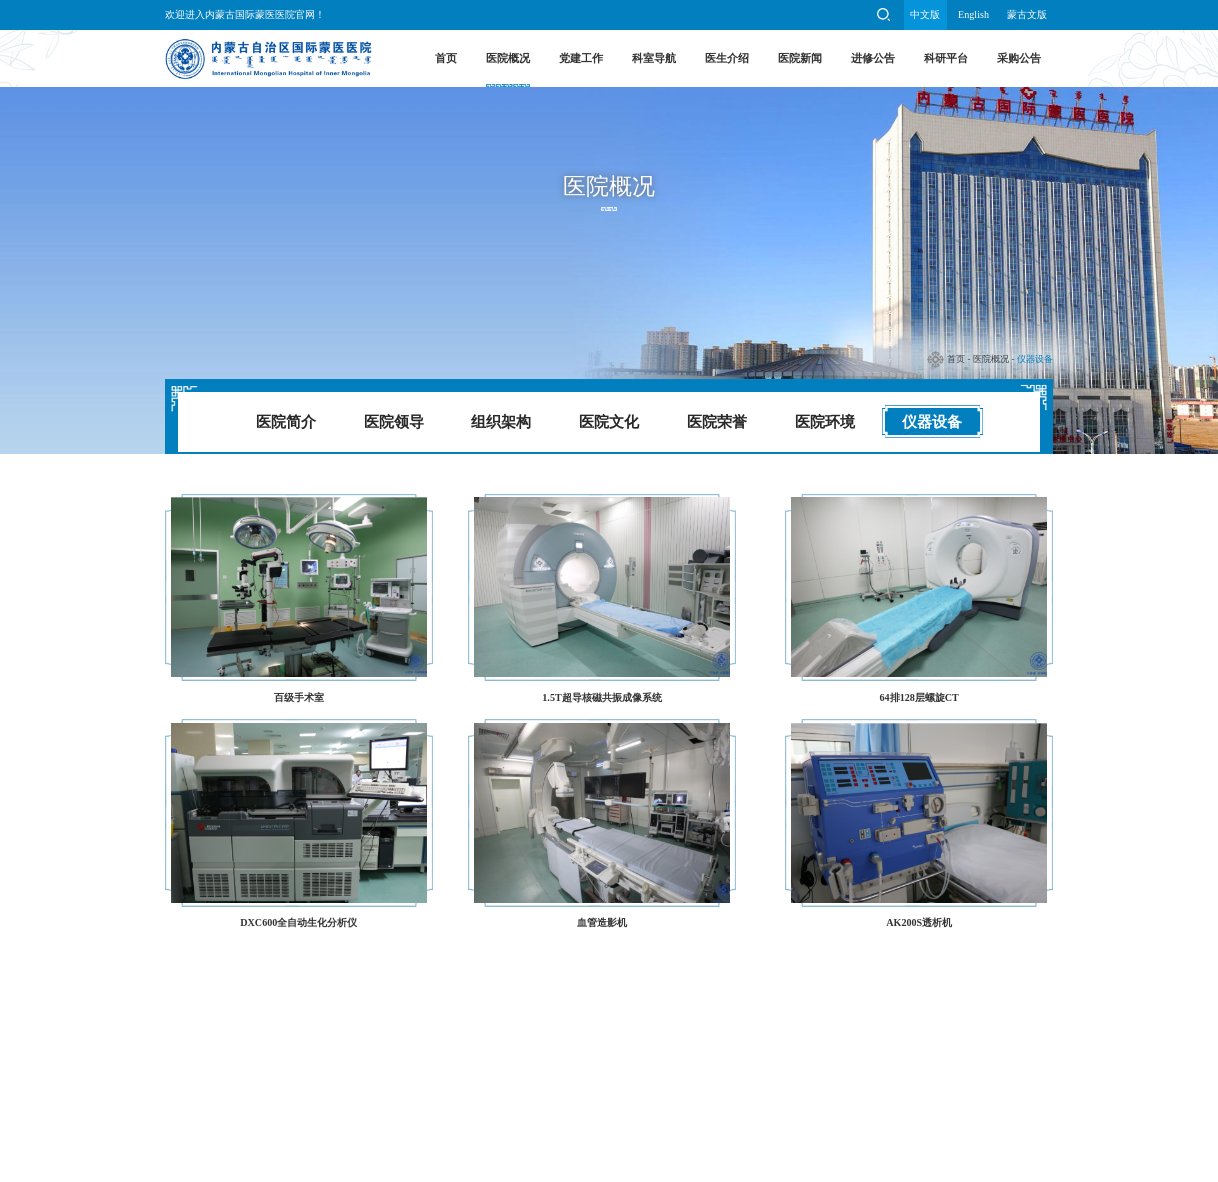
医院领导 (394, 421)
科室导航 (654, 58)
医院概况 (508, 58)
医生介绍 (727, 58)
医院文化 (609, 421)
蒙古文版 (1027, 14)
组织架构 (501, 421)
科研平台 (946, 58)
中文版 (925, 14)
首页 (446, 58)
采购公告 (1019, 58)
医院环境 (825, 421)
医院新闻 (800, 58)
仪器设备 (1035, 359)
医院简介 (286, 421)
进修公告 (873, 58)
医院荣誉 (717, 421)
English (973, 14)
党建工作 (581, 58)
